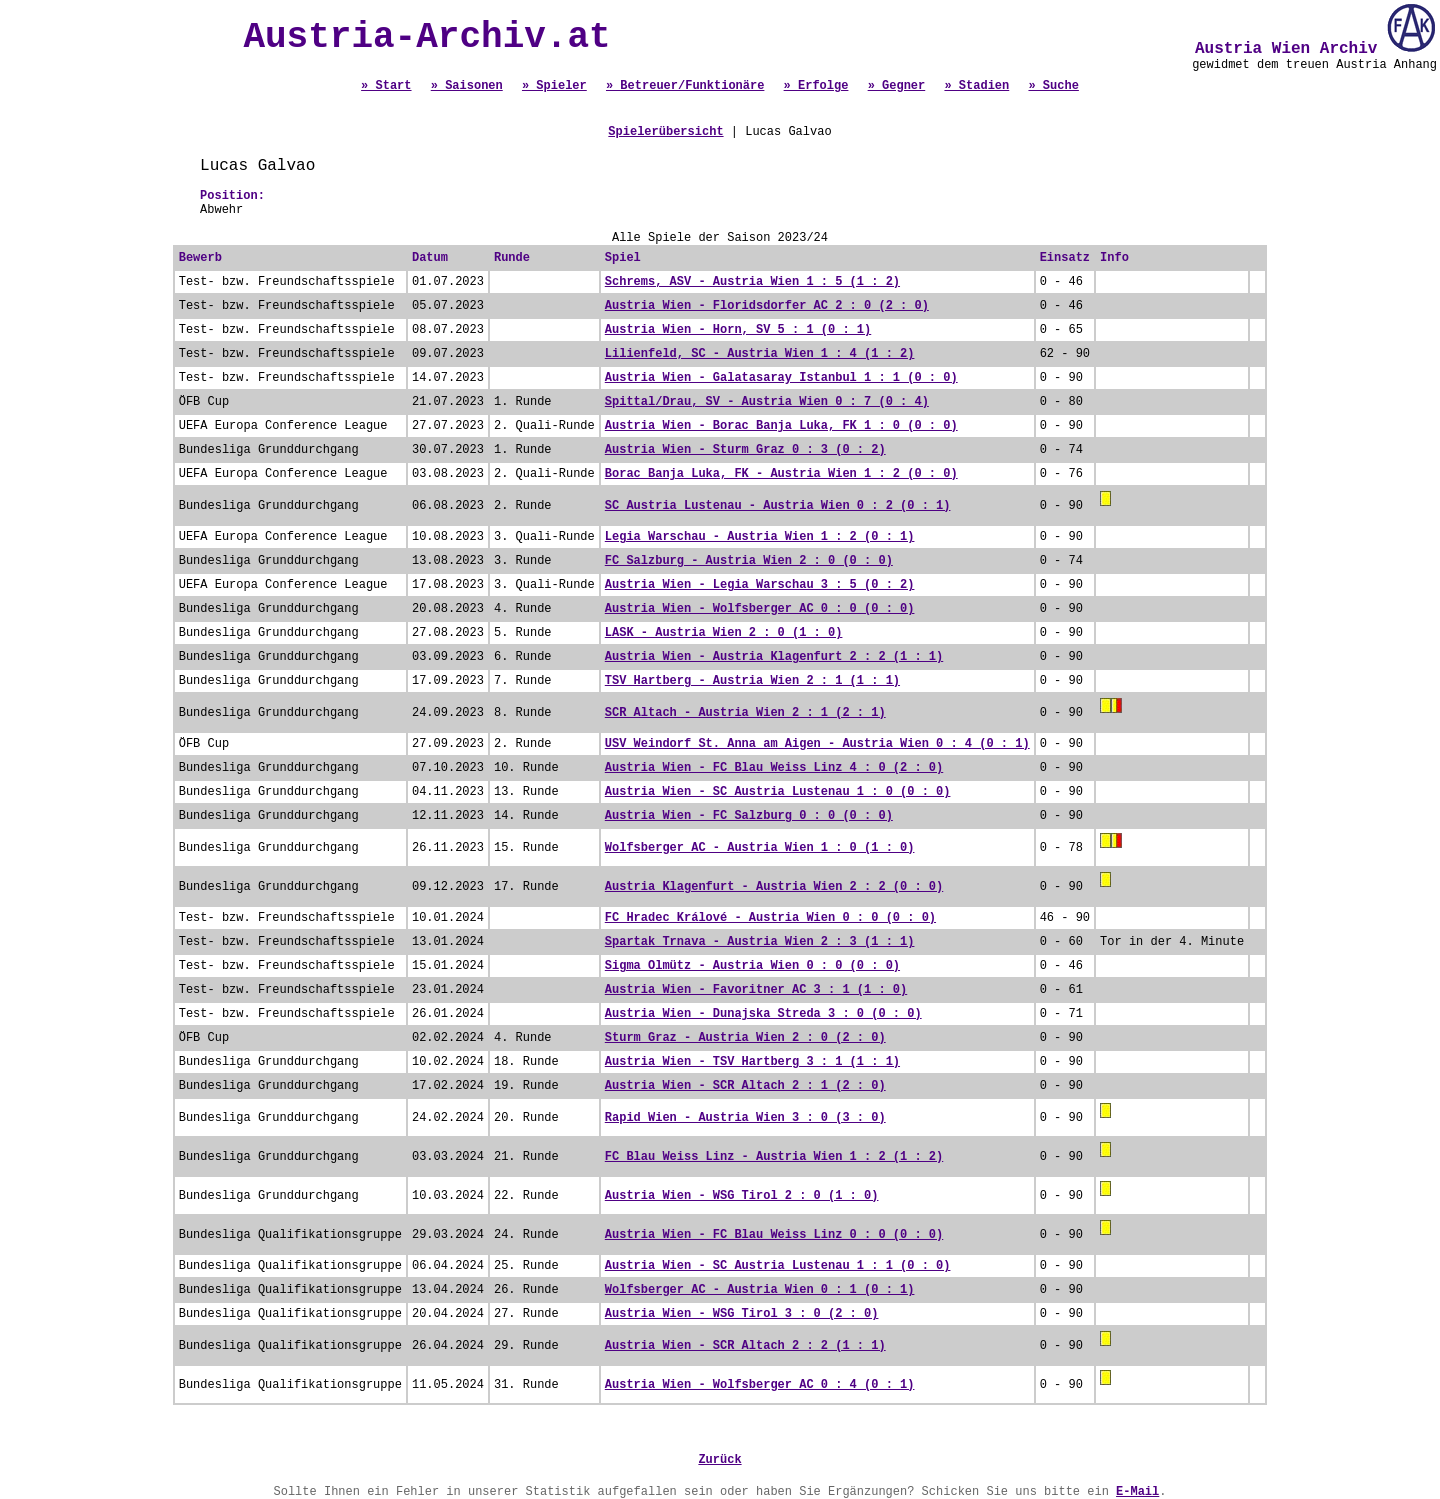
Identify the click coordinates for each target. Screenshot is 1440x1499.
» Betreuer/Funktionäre (685, 86)
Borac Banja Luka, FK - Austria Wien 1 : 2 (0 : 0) (781, 474)
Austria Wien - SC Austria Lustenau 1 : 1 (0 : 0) (778, 1266)
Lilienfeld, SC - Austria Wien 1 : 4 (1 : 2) (760, 354)
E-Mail (1137, 1492)
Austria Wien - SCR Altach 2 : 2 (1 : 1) (745, 1346)
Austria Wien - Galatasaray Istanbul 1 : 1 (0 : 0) (781, 378)
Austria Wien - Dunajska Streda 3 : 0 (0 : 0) (763, 1014)
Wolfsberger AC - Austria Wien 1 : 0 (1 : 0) (760, 848)
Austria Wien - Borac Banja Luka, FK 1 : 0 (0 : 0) (781, 426)
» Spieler (554, 86)
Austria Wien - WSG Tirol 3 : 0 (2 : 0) (742, 1314)
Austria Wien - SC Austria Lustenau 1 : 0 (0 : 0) (778, 792)
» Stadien (976, 86)
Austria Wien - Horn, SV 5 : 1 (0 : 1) (738, 330)
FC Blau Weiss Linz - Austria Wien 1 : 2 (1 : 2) (774, 1157)
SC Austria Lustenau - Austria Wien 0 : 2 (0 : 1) (778, 506)
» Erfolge (816, 86)
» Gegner (897, 86)
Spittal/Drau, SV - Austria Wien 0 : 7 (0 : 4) (767, 402)
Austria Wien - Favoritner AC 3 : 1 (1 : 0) (756, 990)
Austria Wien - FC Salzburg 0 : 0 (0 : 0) (749, 816)
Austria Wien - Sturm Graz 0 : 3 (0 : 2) (745, 450)
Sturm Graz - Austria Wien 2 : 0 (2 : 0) (745, 1038)
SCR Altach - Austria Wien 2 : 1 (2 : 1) (745, 713)
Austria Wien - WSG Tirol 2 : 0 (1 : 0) (742, 1196)
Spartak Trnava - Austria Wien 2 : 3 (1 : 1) (760, 942)
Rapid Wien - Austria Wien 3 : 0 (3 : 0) (745, 1118)
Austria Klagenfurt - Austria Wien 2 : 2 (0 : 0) (774, 887)
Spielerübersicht (665, 132)
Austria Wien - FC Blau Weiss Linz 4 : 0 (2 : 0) (774, 768)
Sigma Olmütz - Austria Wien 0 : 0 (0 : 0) (752, 966)
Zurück (719, 1460)
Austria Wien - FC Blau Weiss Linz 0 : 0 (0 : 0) (774, 1235)
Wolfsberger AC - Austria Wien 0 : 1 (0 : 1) (760, 1290)
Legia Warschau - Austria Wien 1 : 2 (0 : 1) (760, 537)
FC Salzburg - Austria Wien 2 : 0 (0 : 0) (749, 561)
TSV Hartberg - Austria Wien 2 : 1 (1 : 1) (752, 681)
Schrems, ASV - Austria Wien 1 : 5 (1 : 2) (752, 282)
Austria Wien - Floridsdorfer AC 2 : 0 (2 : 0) (767, 306)
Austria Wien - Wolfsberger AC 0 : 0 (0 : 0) (760, 609)
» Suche (1053, 86)
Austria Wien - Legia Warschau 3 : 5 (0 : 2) (760, 585)
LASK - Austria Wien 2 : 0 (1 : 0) (724, 633)
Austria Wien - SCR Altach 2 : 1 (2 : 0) (745, 1086)
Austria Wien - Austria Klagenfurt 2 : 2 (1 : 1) (774, 657)
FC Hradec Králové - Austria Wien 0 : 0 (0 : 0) (770, 918)
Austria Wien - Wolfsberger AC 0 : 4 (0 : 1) (760, 1385)
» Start (386, 86)
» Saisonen (467, 86)
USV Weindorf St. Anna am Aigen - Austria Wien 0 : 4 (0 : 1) (817, 744)
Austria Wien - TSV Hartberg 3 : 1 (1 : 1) (752, 1062)
